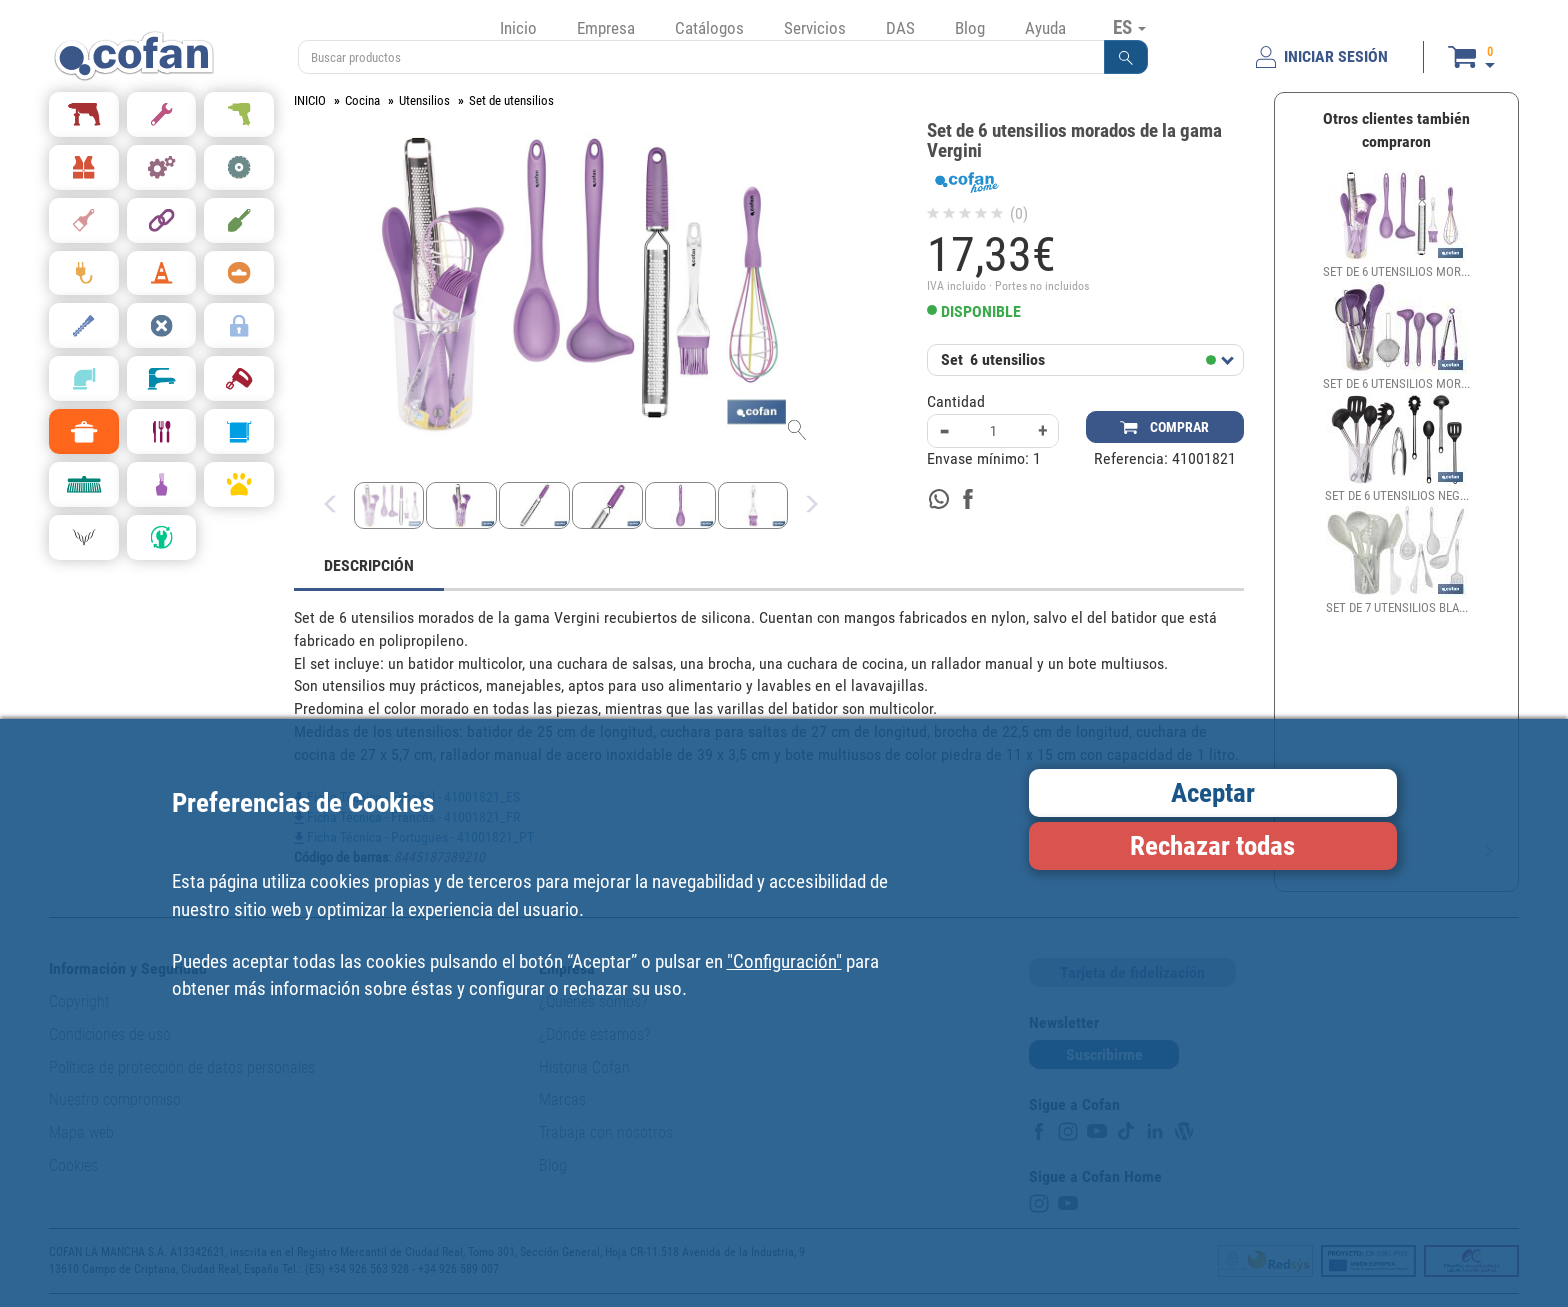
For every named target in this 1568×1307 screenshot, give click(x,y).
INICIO (310, 100)
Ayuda (1045, 28)
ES (1129, 27)
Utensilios (424, 100)
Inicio (518, 28)
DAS (900, 28)
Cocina (362, 100)
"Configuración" (784, 961)
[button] (1126, 57)
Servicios (815, 28)
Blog (970, 28)
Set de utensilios (511, 100)
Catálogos (709, 28)
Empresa (606, 28)
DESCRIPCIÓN (369, 565)
